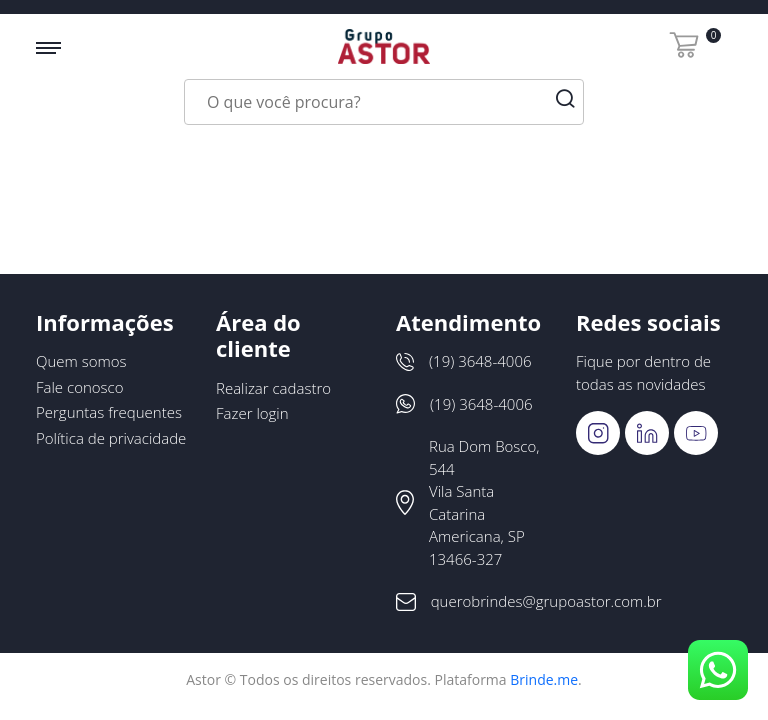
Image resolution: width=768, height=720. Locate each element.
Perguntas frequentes (109, 412)
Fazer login (252, 413)
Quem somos (81, 361)
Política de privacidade (111, 438)
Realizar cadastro (273, 388)
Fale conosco (80, 387)
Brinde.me (544, 679)
